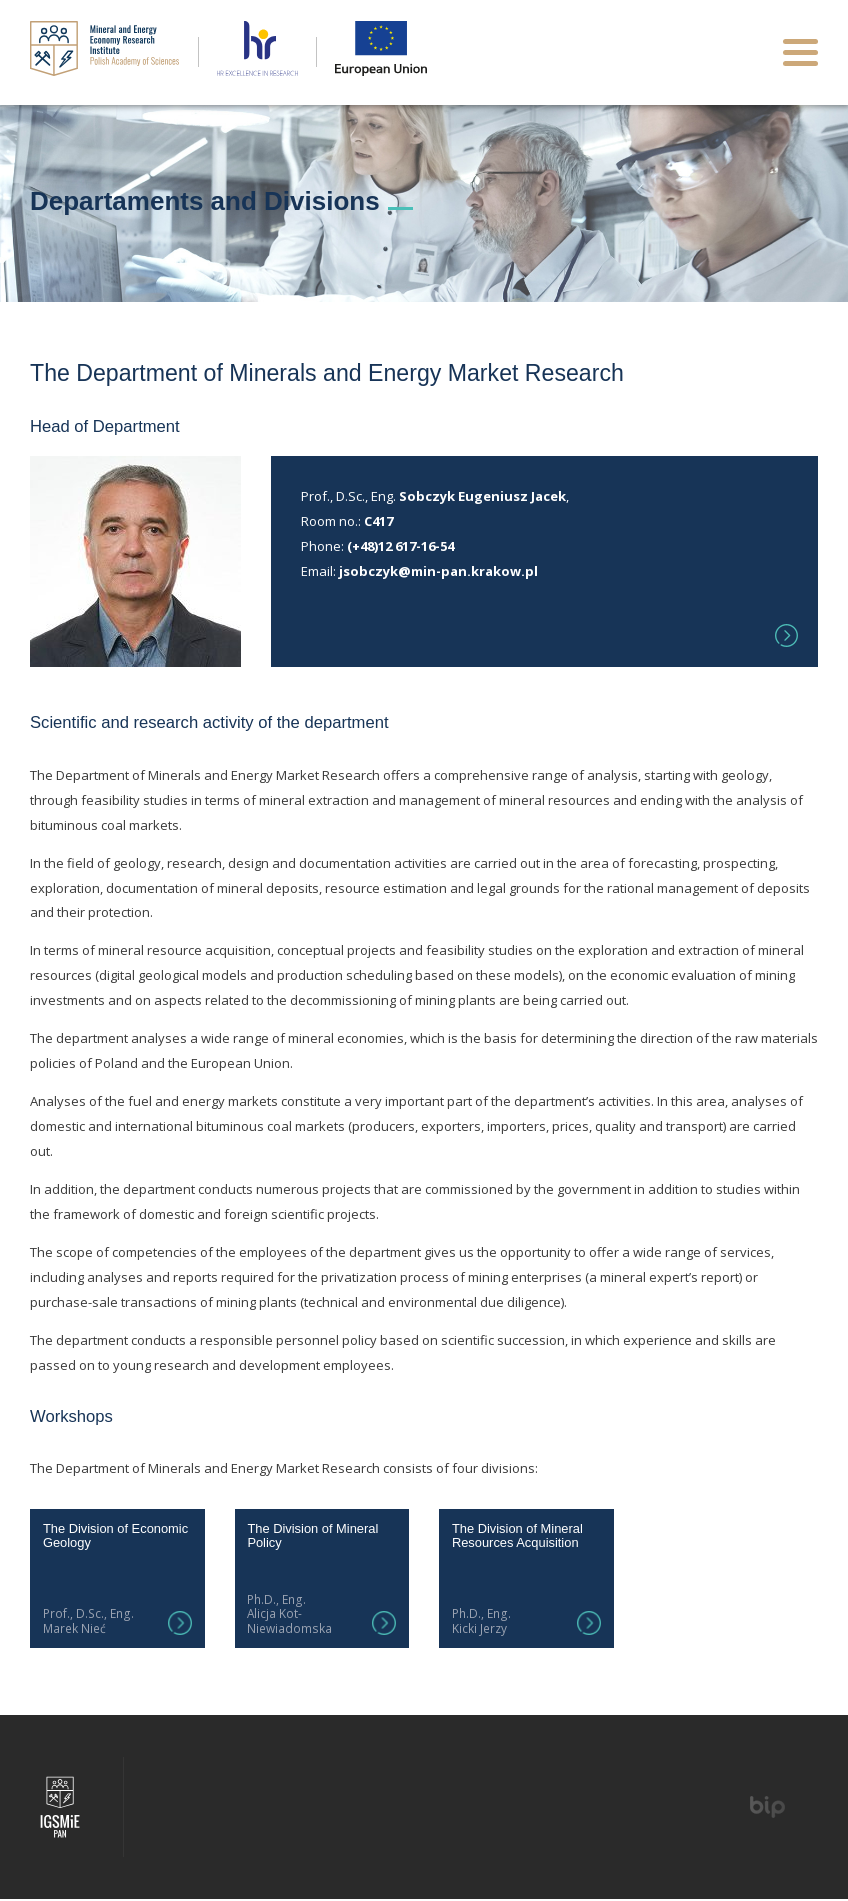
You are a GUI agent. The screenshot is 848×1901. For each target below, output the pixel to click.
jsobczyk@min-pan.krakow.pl (438, 571)
